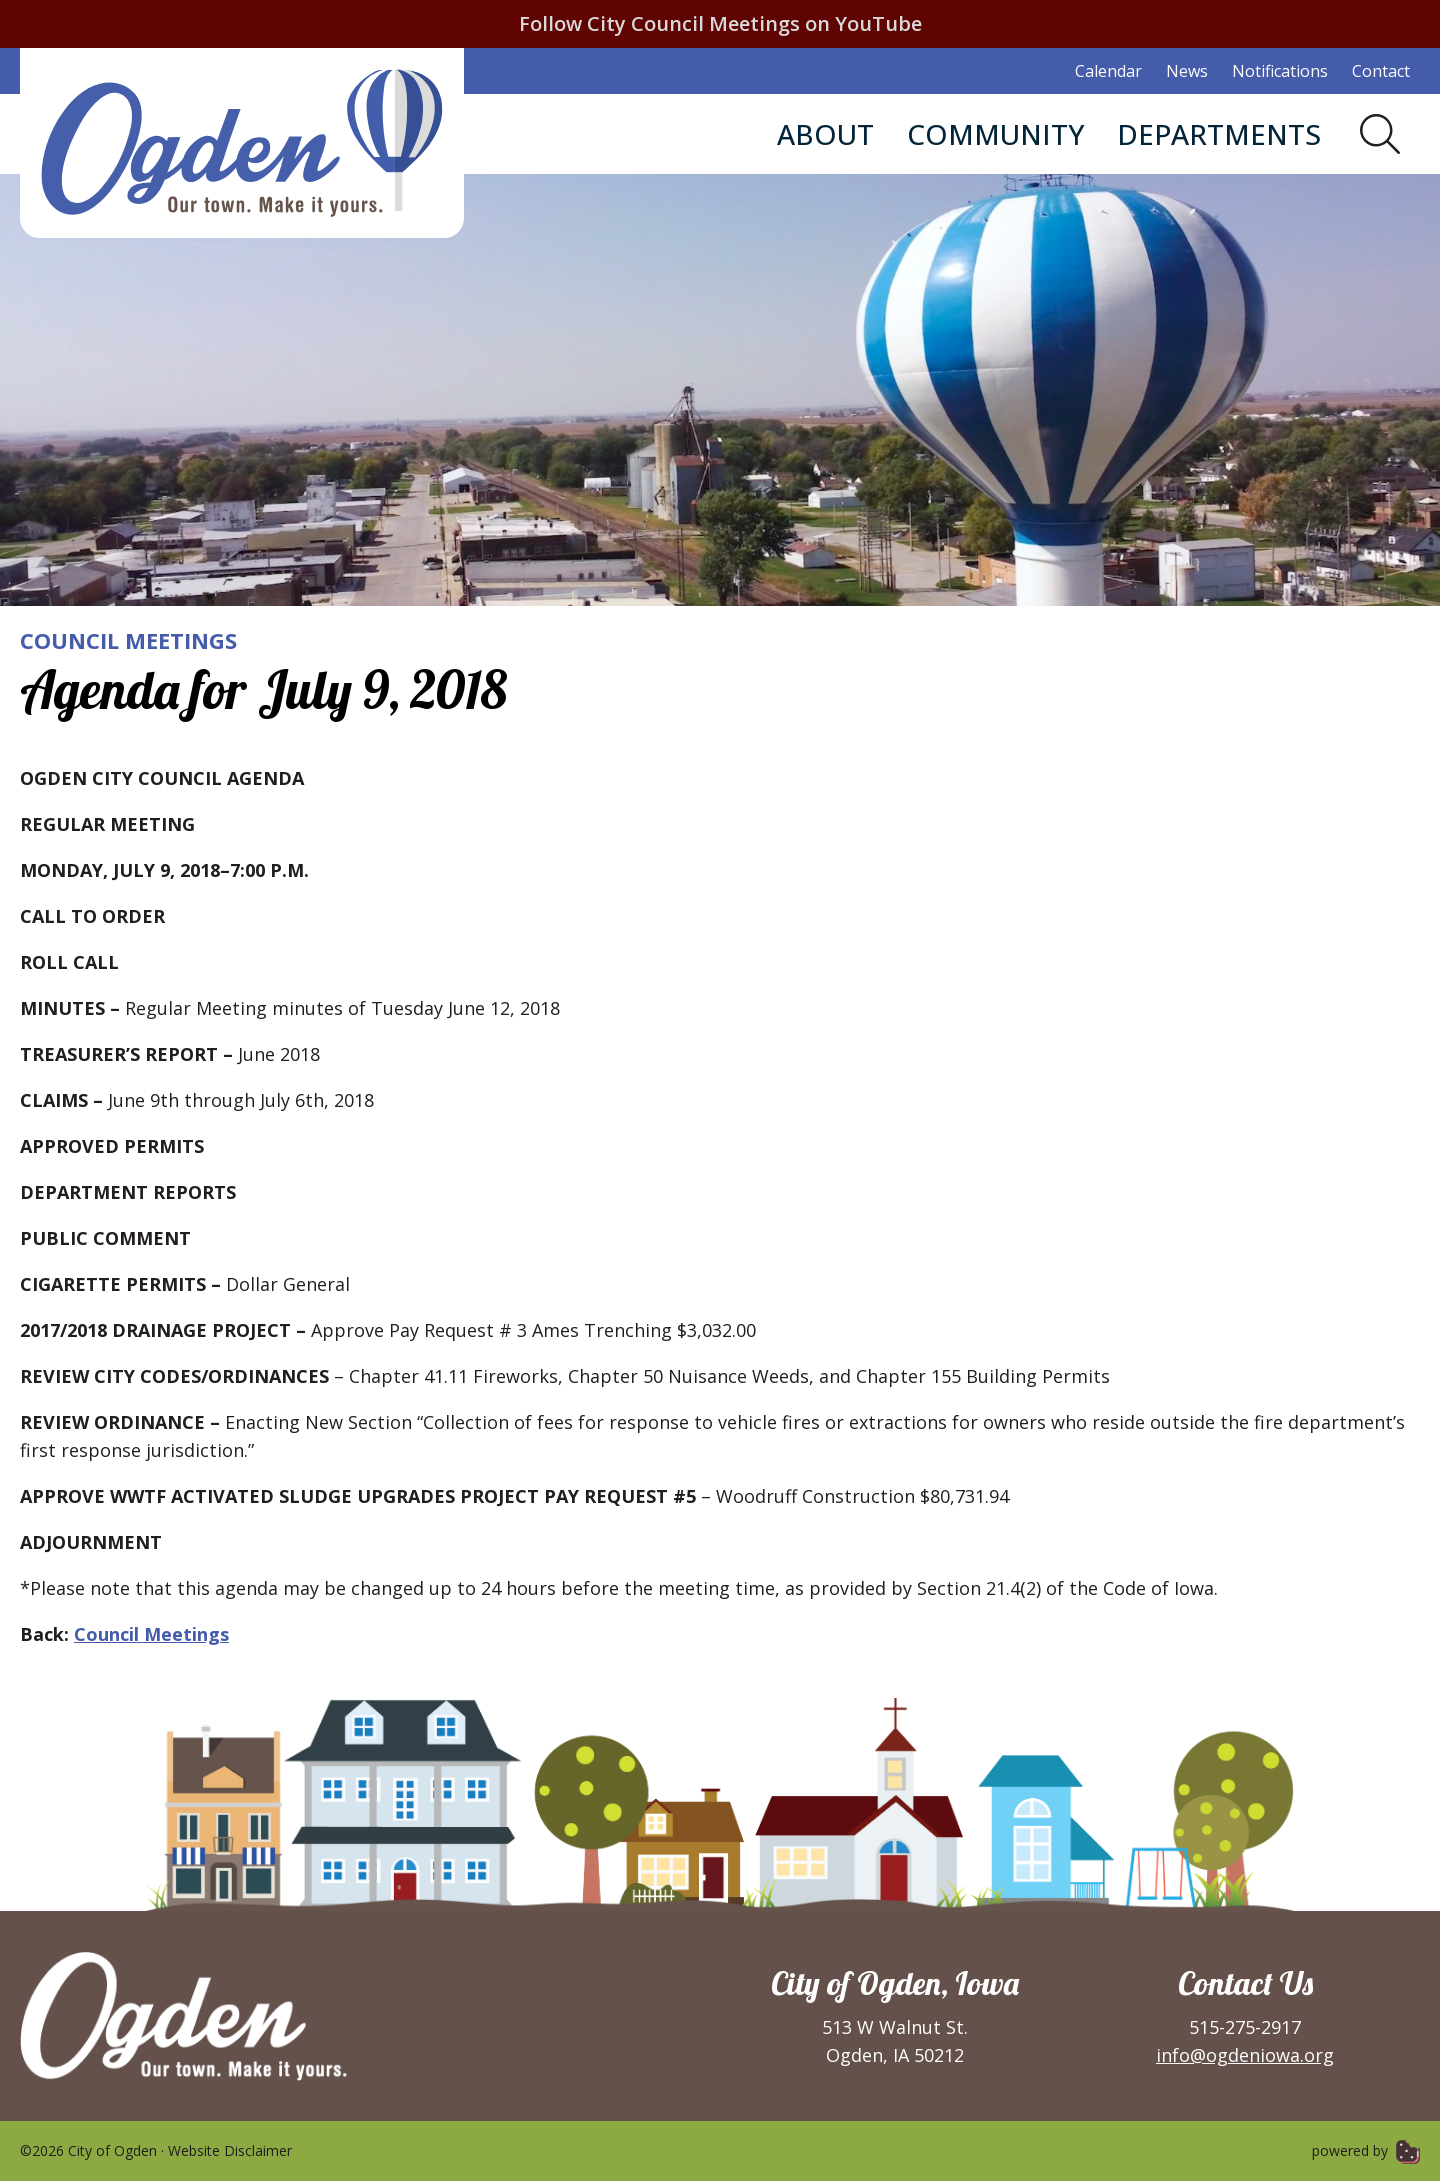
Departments (1219, 134)
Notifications (1280, 71)
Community (995, 134)
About (825, 134)
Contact (1381, 71)
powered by (1366, 2150)
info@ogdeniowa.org (1245, 2055)
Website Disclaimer (230, 2150)
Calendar (1108, 71)
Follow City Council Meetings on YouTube (720, 23)
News (1187, 71)
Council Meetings (128, 640)
